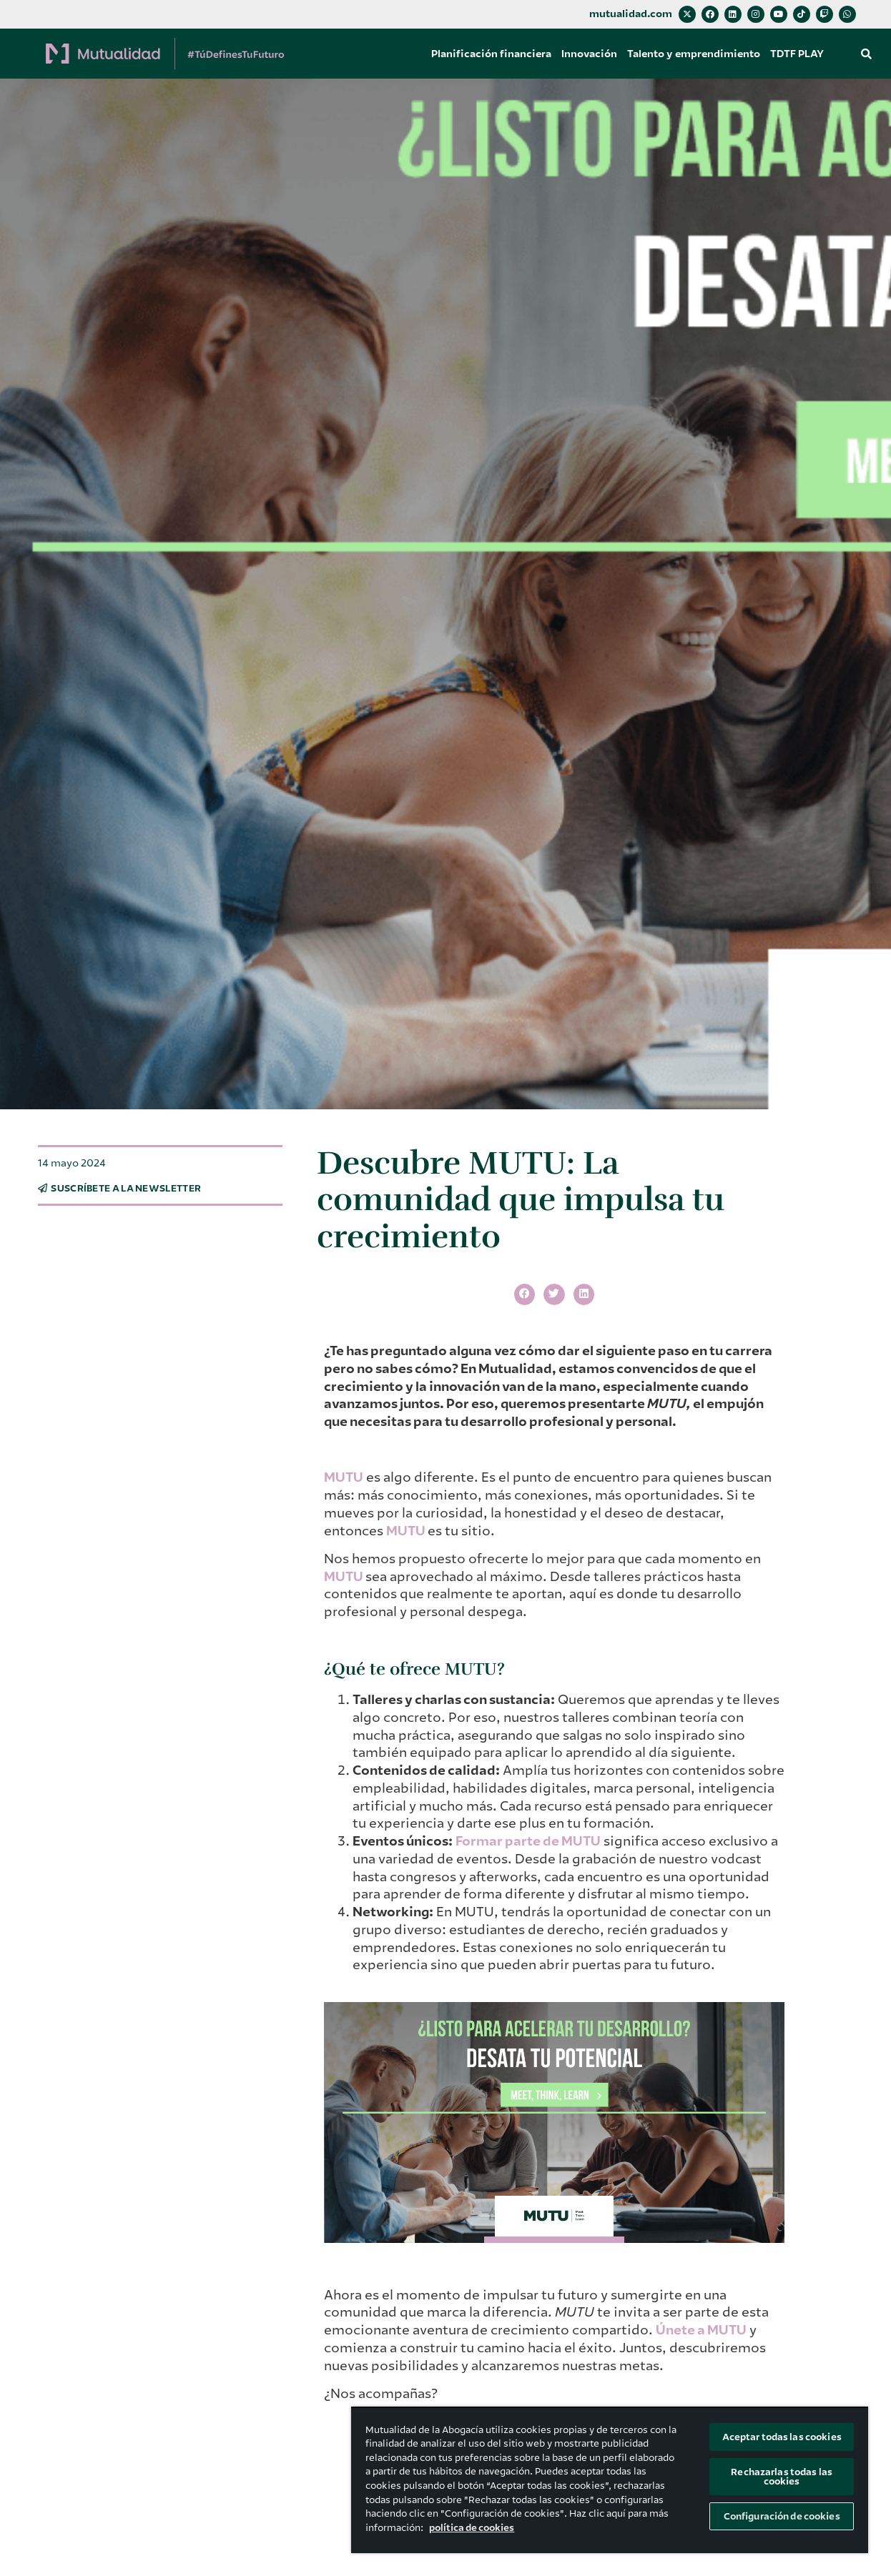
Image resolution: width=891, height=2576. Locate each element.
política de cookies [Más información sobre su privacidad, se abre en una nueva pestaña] (471, 2528)
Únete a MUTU (701, 2330)
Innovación (589, 53)
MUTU (343, 1477)
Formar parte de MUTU (528, 1841)
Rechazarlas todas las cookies (781, 2476)
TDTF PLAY (797, 53)
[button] (866, 53)
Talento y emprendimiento (693, 53)
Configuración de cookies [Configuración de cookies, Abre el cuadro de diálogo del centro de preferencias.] (782, 2516)
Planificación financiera (491, 53)
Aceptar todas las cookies (782, 2437)
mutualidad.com (630, 14)
